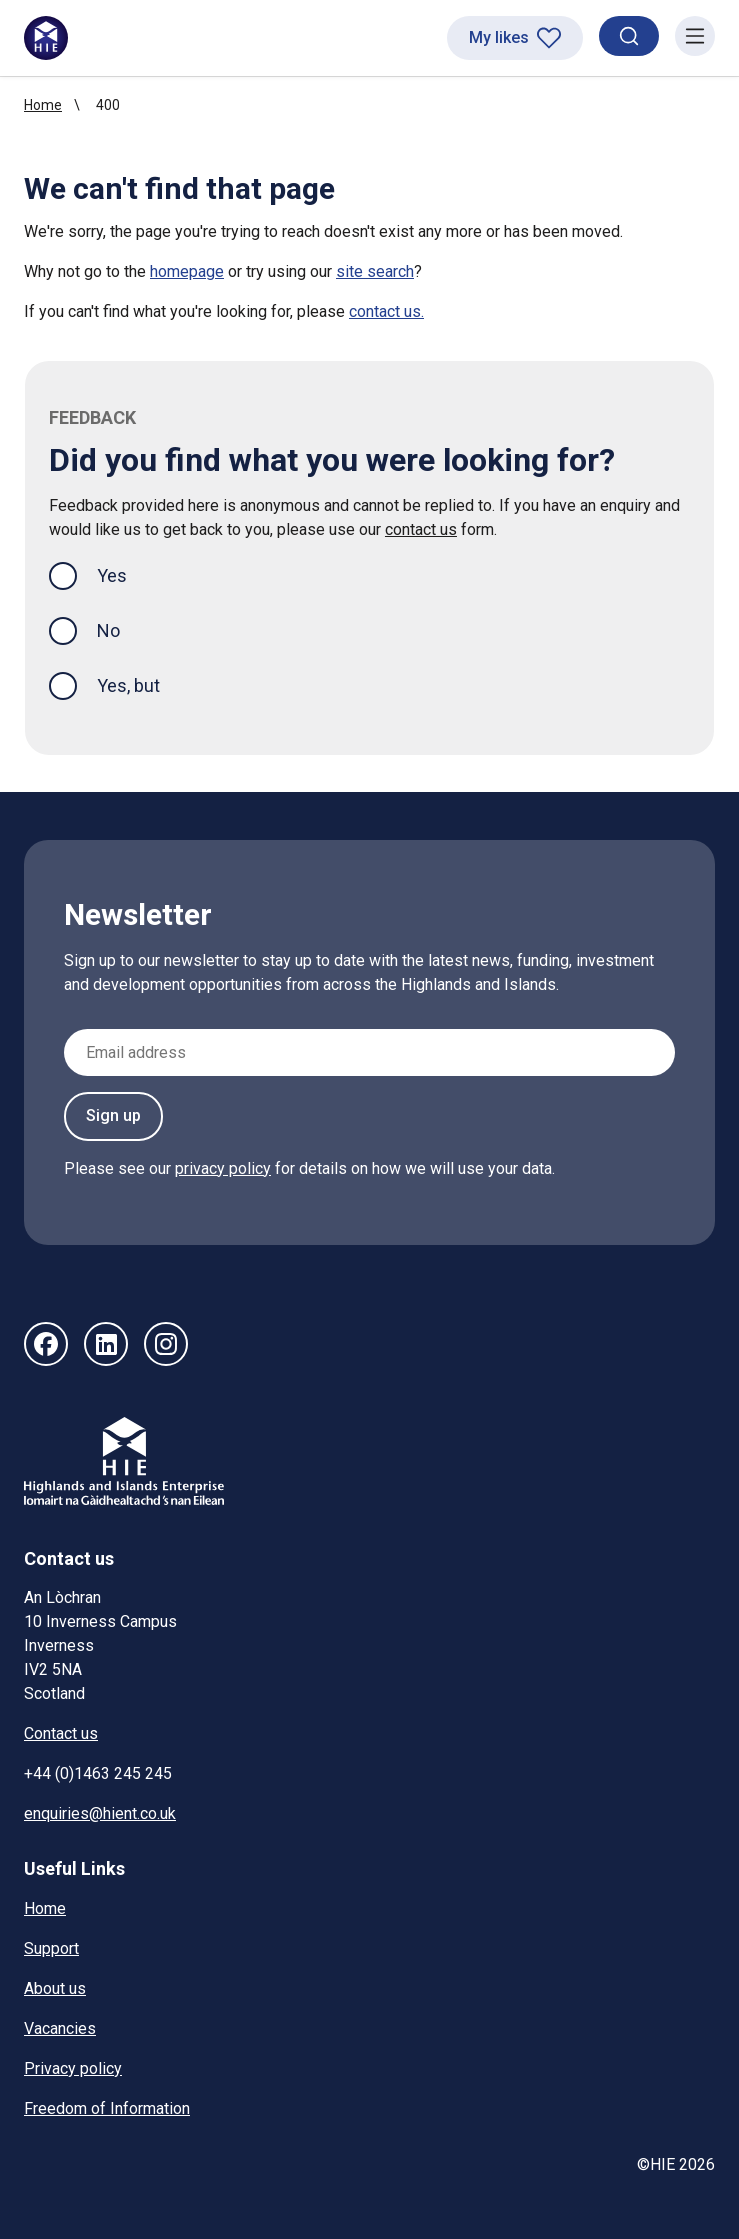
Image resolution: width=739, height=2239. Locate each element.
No (108, 630)
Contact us (61, 1733)
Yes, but (128, 685)
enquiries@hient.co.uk (100, 1813)
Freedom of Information (107, 2108)
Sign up (113, 1115)
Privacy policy (73, 2068)
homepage (187, 271)
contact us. (386, 311)
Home (43, 105)
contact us (421, 529)
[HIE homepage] (46, 38)
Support (51, 1948)
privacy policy (223, 1168)
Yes (128, 573)
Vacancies (60, 2028)
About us (55, 1988)
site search (375, 271)
